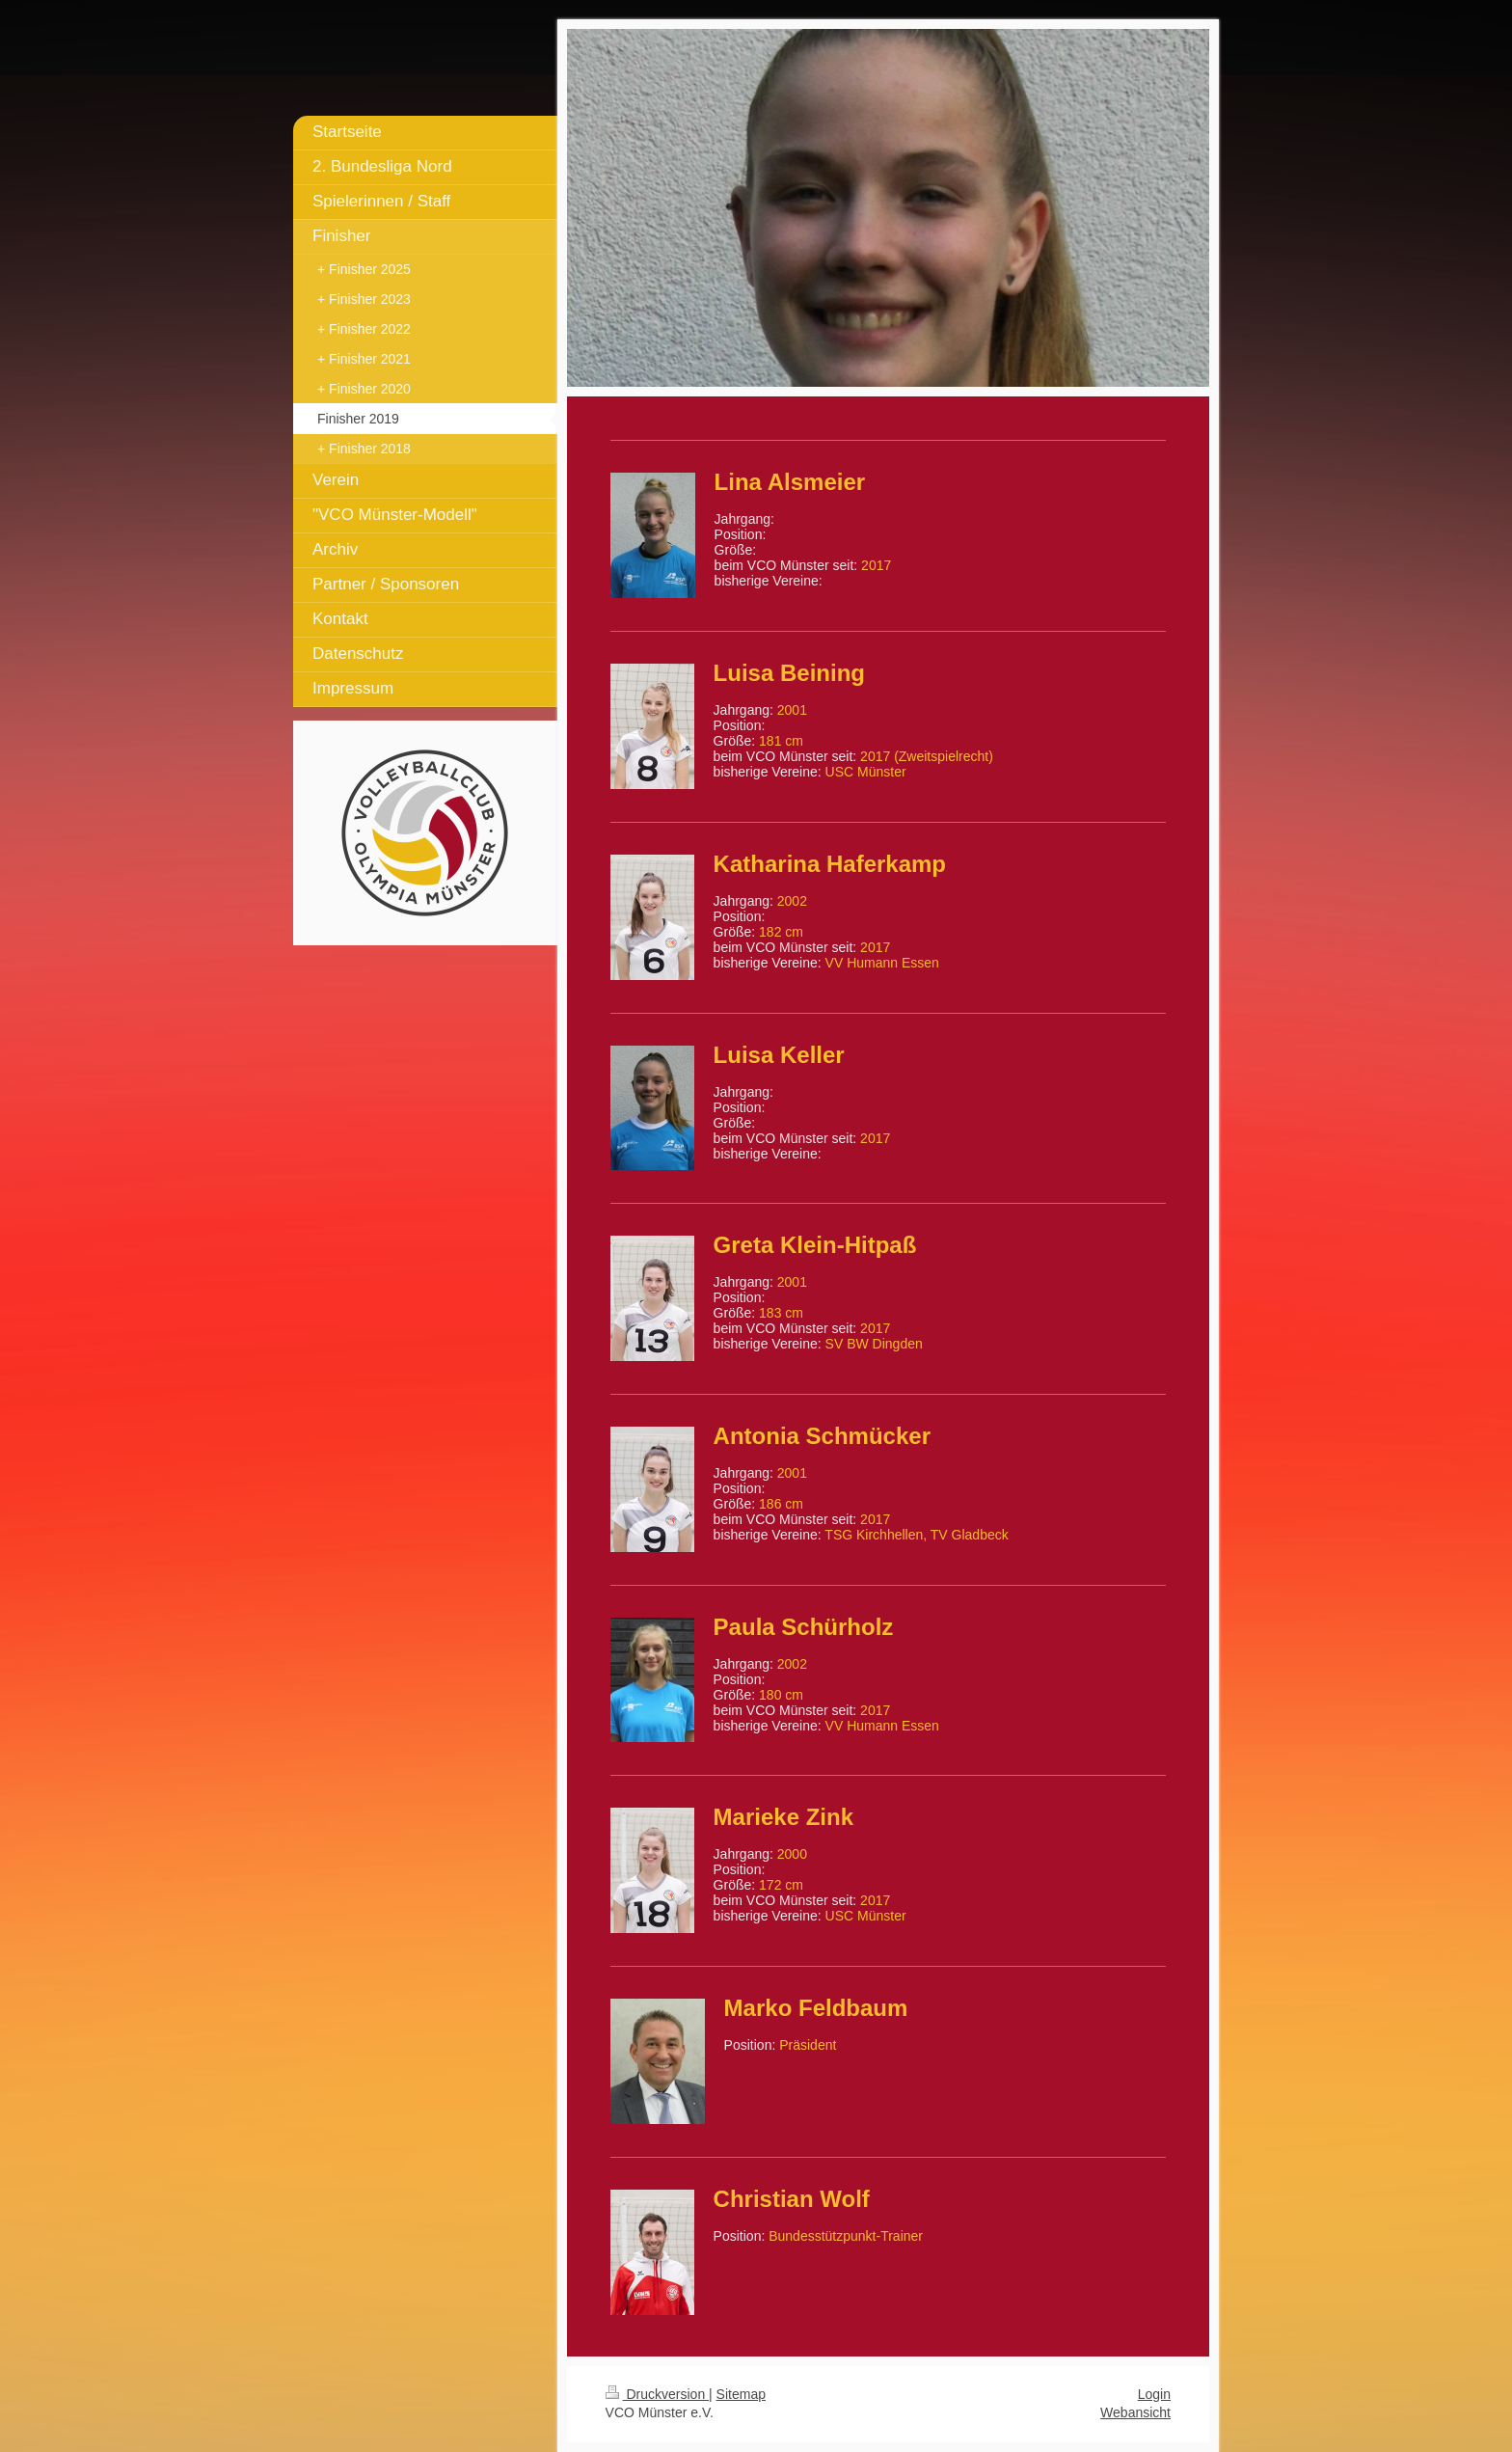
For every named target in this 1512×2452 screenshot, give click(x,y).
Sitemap (741, 2394)
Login (1154, 2394)
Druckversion (657, 2394)
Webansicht (1135, 2412)
